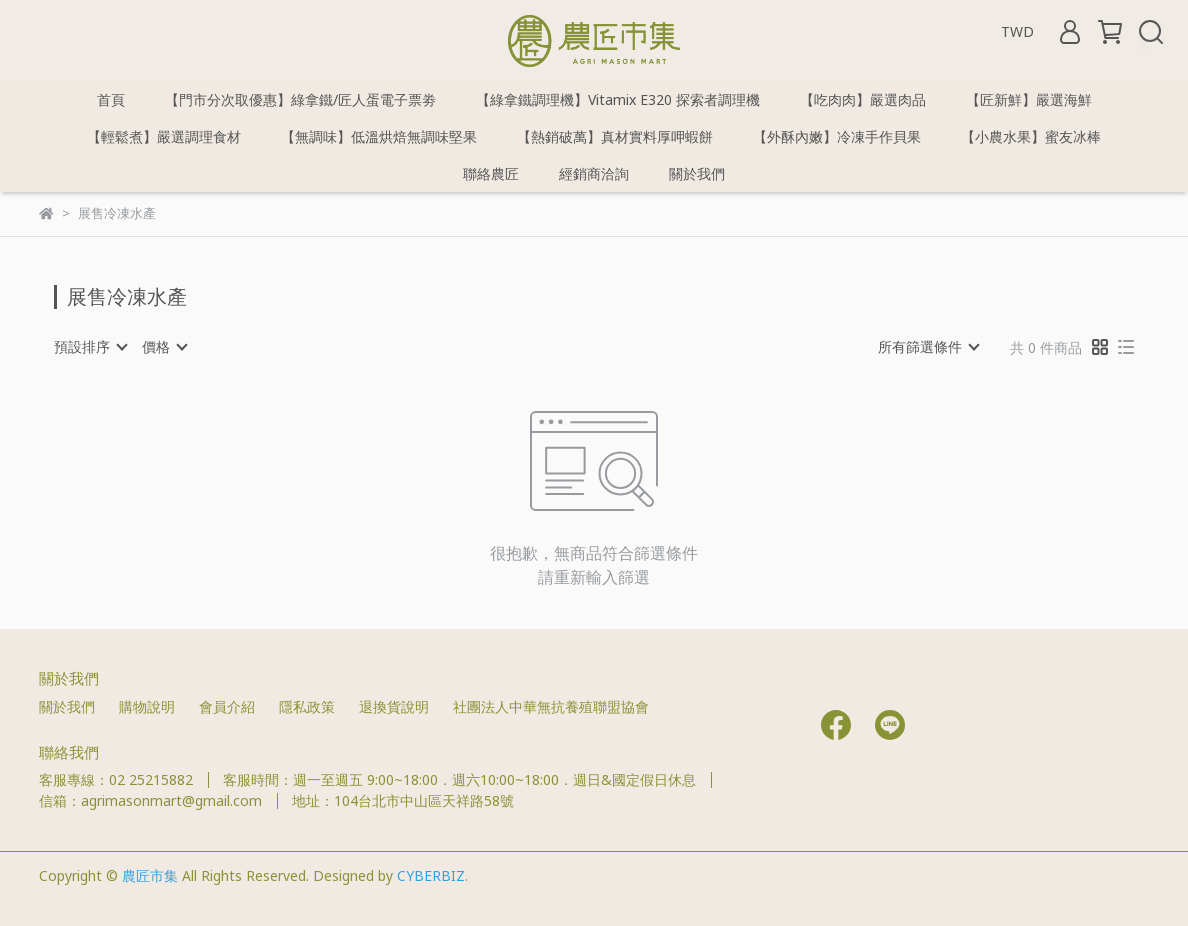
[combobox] (90, 347)
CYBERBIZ (431, 875)
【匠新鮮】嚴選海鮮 (1029, 99)
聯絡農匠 (491, 173)
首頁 (111, 99)
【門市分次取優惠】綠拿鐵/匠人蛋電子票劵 (300, 99)
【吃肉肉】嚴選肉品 (863, 99)
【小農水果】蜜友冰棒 (1031, 136)
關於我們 (697, 173)
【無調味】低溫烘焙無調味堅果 (379, 136)
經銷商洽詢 (594, 173)
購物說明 (147, 706)
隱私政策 (307, 706)
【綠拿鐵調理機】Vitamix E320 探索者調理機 (618, 99)
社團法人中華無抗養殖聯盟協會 (551, 706)
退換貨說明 (394, 706)
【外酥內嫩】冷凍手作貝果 (837, 136)
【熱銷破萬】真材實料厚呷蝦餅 (615, 136)
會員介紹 (227, 706)
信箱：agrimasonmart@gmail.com (150, 800)
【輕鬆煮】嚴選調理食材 (164, 136)
